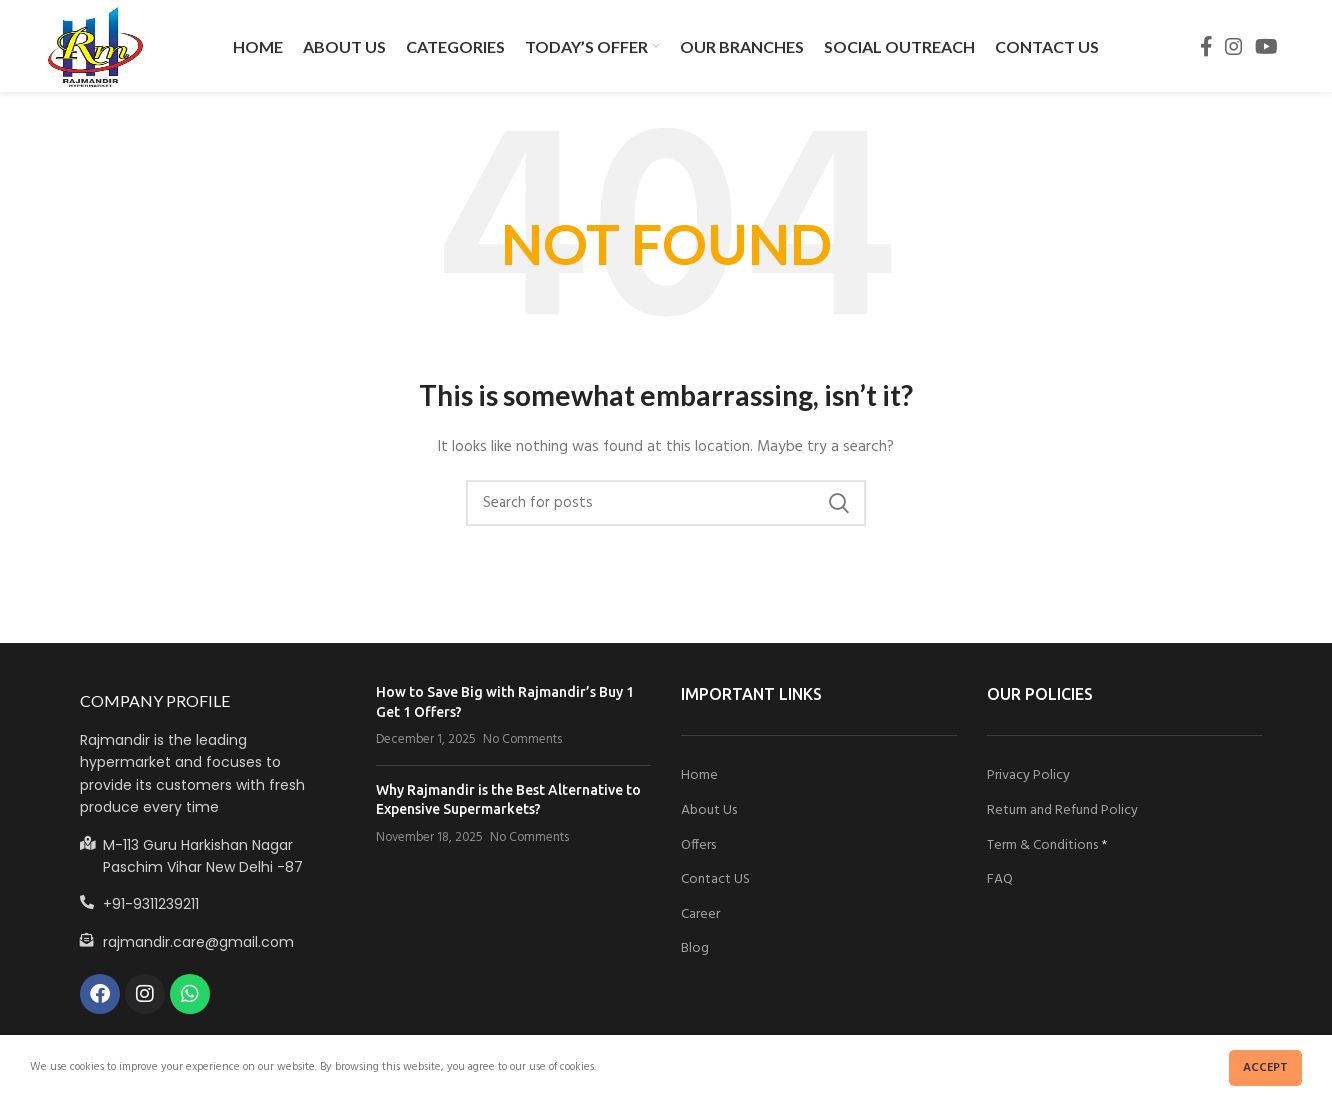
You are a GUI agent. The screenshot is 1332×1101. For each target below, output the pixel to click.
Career (700, 916)
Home (699, 778)
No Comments (522, 743)
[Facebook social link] (1206, 48)
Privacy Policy (1028, 778)
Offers (698, 847)
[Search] (666, 506)
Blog (695, 951)
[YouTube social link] (1266, 48)
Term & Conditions (1042, 847)
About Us (709, 812)
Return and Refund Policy (1062, 812)
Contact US (715, 882)
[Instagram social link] (1234, 48)
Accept (1265, 1068)
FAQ (1000, 882)
